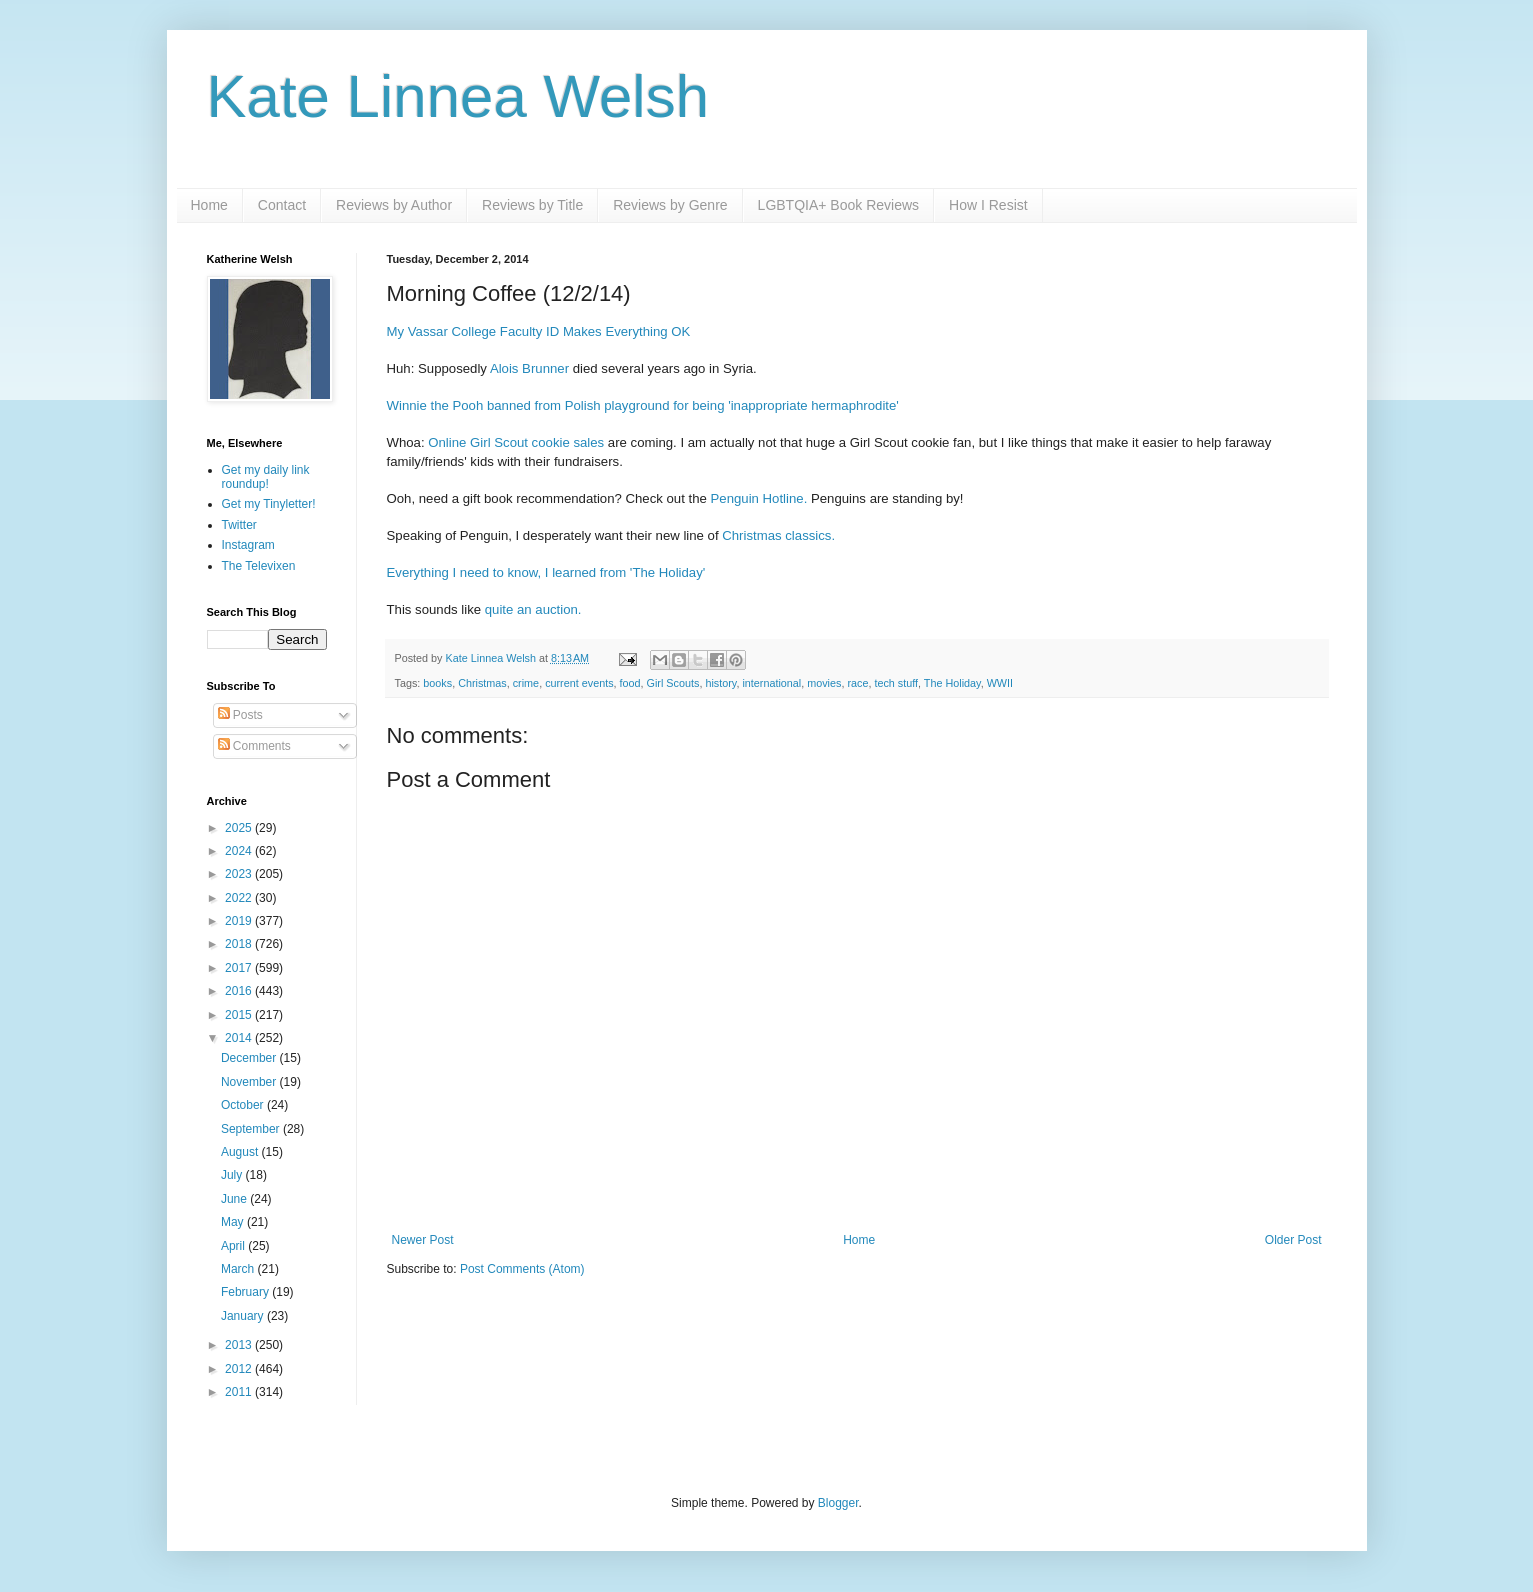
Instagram (248, 545)
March (239, 1269)
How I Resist (988, 205)
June (235, 1199)
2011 (240, 1392)
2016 (240, 991)
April (234, 1246)
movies (824, 683)
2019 (240, 921)
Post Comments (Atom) (522, 1269)
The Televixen (259, 566)
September (252, 1129)
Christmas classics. (778, 535)
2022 (240, 898)
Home (209, 205)
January (244, 1316)
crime (526, 683)
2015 (240, 1015)
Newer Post (423, 1240)
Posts (240, 715)
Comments (254, 746)
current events (579, 683)
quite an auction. (533, 609)
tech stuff (896, 683)
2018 (240, 944)
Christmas (482, 683)
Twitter (239, 525)
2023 (240, 874)
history (720, 683)
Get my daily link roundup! (266, 477)
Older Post (1293, 1240)
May (234, 1222)
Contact (282, 205)
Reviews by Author (394, 205)
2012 (240, 1369)
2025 (240, 828)
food (630, 683)
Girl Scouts (673, 683)
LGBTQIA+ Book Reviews (838, 205)
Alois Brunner (529, 368)
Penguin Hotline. (759, 498)
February (246, 1292)
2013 (240, 1345)
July (233, 1175)
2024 (240, 851)
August (241, 1152)
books (437, 683)
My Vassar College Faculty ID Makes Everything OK (539, 331)
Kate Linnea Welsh (458, 96)
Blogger (838, 1503)
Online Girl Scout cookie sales (516, 442)
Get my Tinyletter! (269, 504)
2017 (240, 968)
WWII (1000, 683)
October (244, 1105)
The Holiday (952, 683)
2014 (240, 1038)
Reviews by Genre (670, 205)
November (250, 1082)
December (250, 1058)
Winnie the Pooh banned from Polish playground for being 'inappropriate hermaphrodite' (643, 405)
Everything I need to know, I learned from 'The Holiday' (546, 572)
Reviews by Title (532, 205)
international (771, 683)
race (857, 683)
